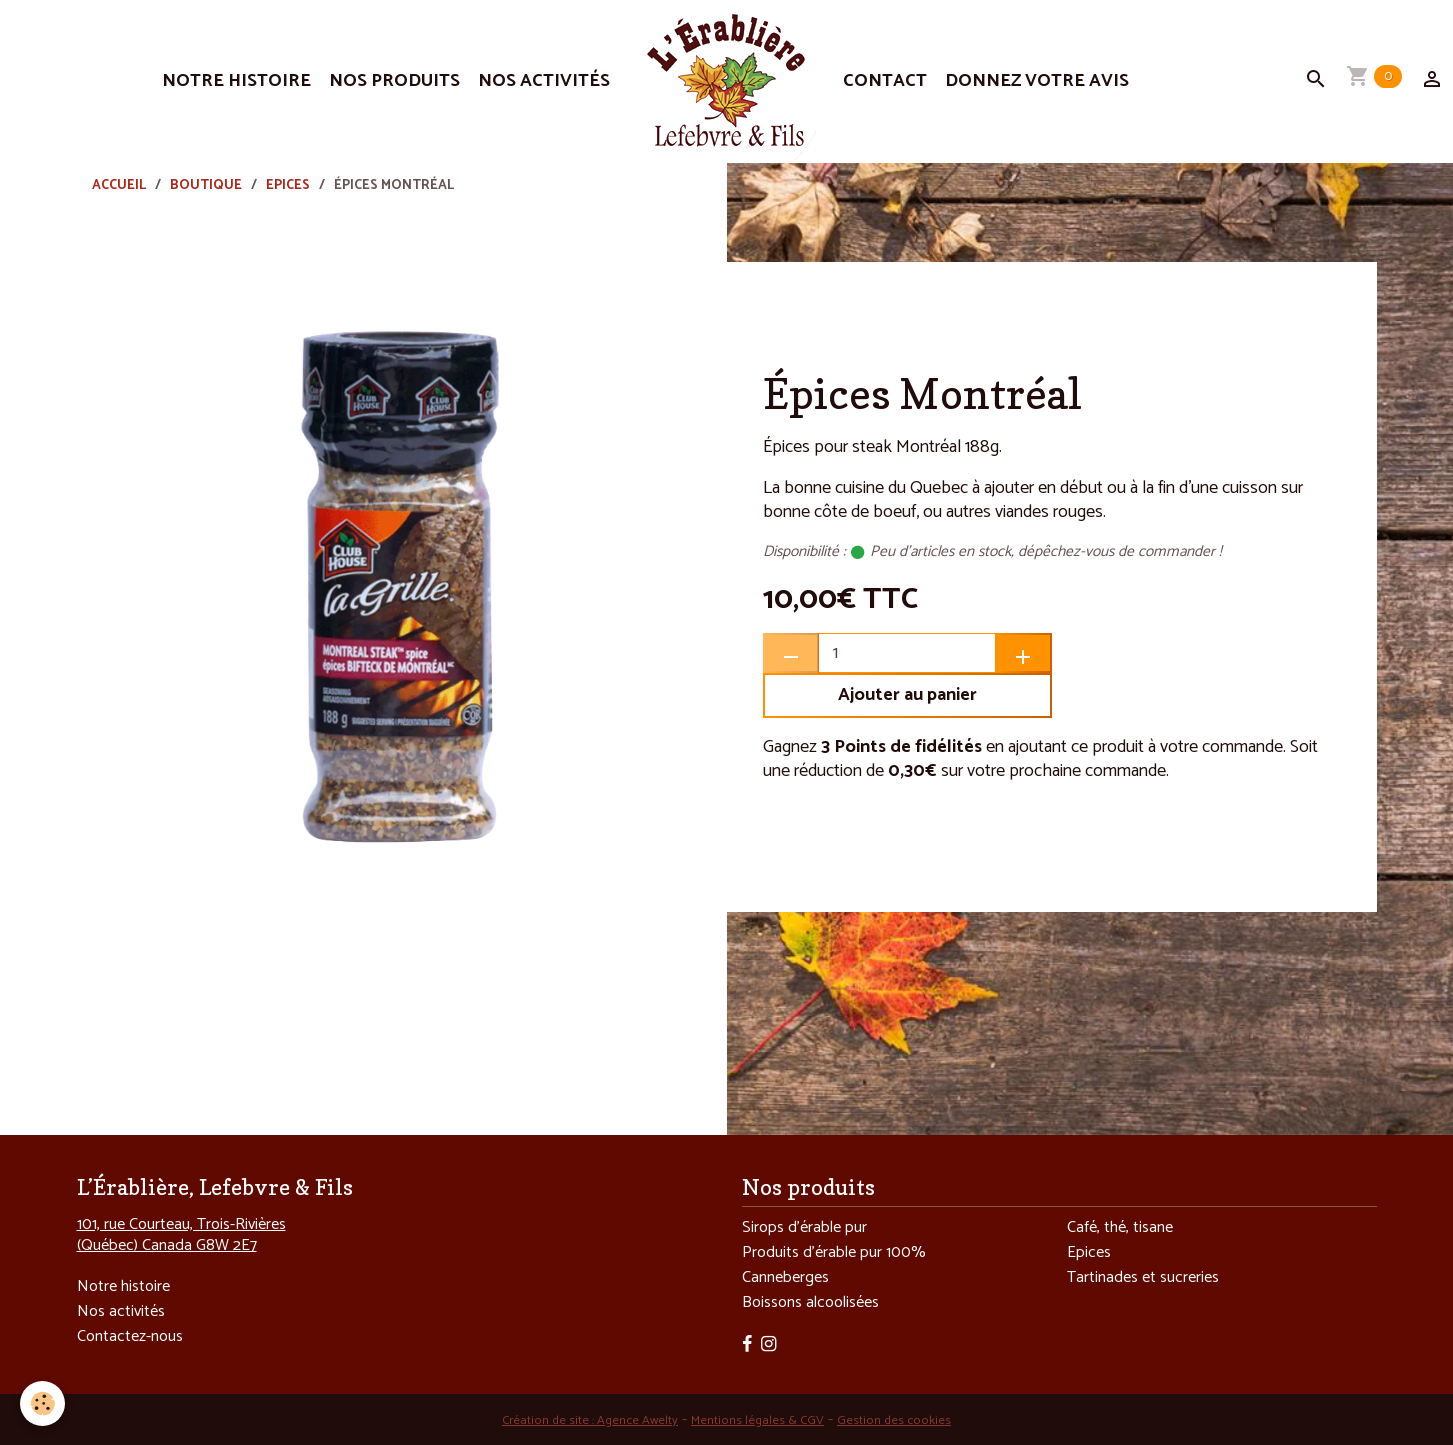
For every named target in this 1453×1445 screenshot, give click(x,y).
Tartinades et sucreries (1143, 1277)
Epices (288, 185)
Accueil (119, 185)
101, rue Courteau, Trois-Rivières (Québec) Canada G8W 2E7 (181, 1235)
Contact (885, 81)
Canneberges (785, 1277)
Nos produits (394, 81)
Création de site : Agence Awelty (590, 1420)
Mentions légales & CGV (757, 1420)
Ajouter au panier (907, 695)
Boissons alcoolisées (810, 1302)
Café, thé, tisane (1120, 1227)
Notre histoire (236, 81)
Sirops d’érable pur (804, 1227)
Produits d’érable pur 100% (834, 1252)
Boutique (206, 185)
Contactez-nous (130, 1336)
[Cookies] (42, 1403)
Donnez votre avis (1037, 81)
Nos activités (544, 81)
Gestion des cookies (894, 1420)
